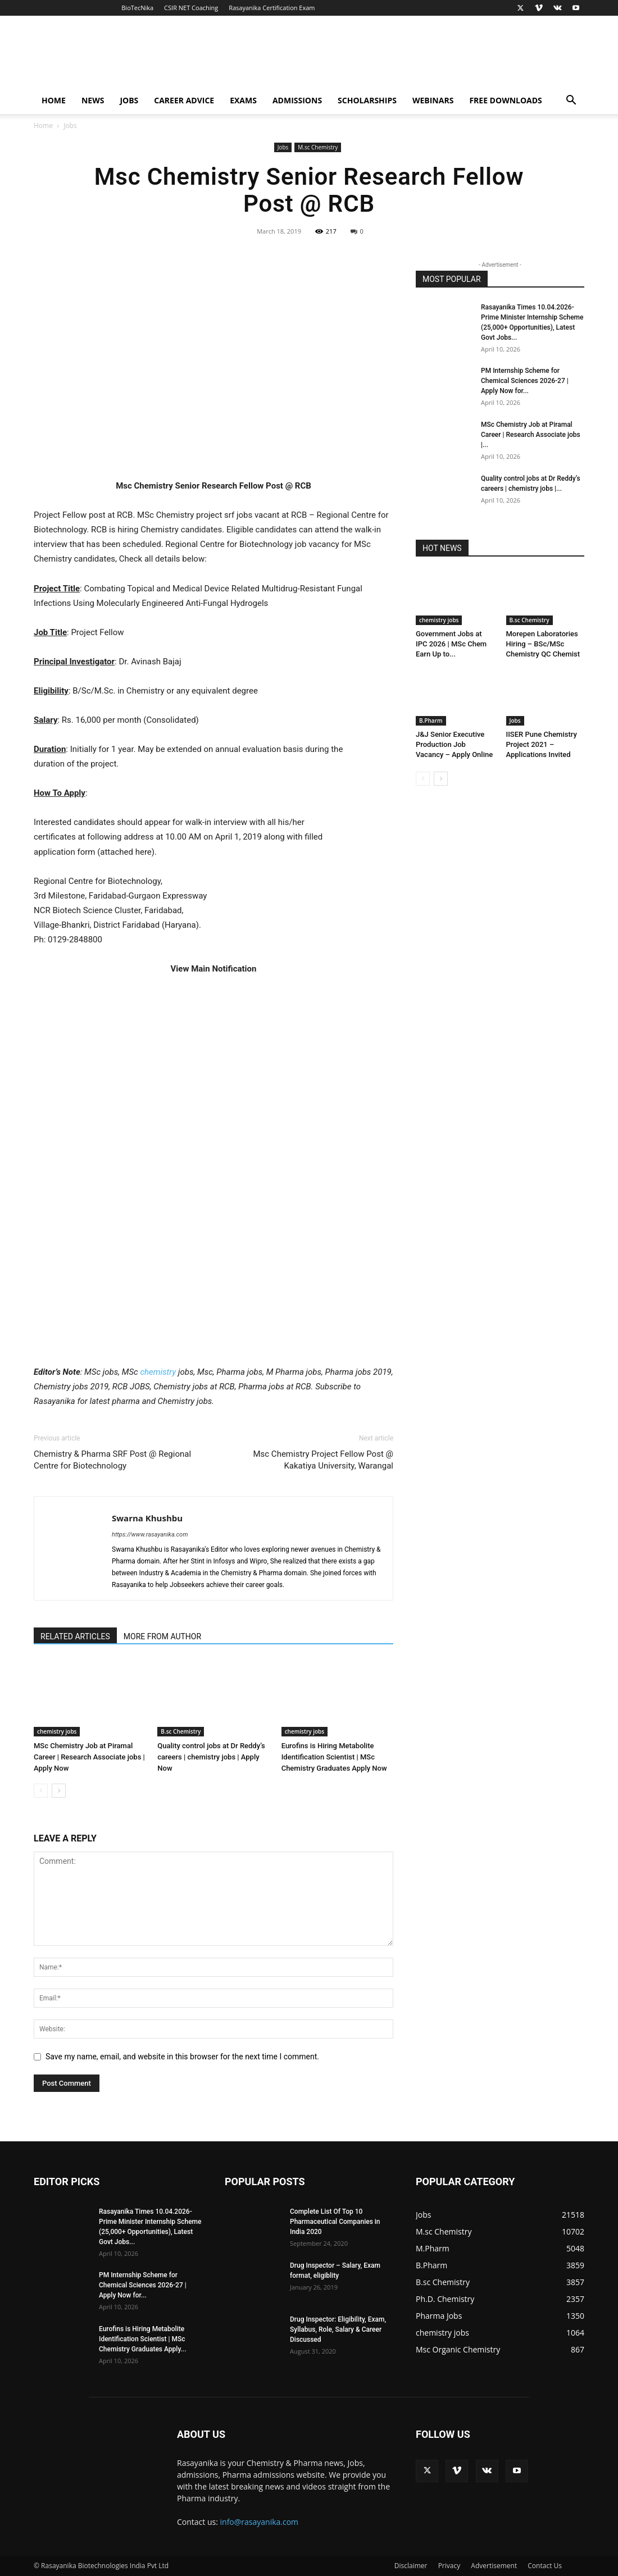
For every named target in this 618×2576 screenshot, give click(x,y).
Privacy (449, 2565)
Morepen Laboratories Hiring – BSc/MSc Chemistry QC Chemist (543, 644)
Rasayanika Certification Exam (272, 7)
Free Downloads (505, 100)
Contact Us (545, 2565)
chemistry (158, 1372)
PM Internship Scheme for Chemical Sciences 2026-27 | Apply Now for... (525, 381)
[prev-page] (41, 1791)
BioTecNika (137, 7)
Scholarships (367, 100)
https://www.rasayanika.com (150, 1534)
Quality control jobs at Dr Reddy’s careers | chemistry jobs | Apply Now (211, 1756)
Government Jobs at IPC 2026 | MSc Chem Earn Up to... (451, 644)
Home (54, 100)
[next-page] (59, 1791)
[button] (570, 101)
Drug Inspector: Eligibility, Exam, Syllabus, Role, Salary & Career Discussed (338, 2329)
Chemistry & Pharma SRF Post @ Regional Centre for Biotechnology (112, 1460)
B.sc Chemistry (181, 1731)
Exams (243, 100)
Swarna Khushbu (147, 1518)
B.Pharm (431, 720)
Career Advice (184, 100)
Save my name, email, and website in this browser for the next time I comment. (182, 2056)
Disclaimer (411, 2565)
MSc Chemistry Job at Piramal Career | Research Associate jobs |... (530, 435)
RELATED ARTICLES (75, 1636)
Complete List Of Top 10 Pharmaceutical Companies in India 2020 (335, 2222)
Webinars (432, 100)
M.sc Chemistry (318, 147)
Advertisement (494, 2565)
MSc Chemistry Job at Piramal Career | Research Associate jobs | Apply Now (89, 1756)
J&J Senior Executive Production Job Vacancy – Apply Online (454, 744)
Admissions (297, 100)
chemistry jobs (56, 1731)
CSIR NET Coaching (191, 7)
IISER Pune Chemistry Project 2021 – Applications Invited (541, 744)
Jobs (129, 100)
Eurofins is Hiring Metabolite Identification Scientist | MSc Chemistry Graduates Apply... (143, 2339)
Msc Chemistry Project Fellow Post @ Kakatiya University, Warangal (323, 1460)
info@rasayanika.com (259, 2521)
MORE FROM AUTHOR (162, 1636)
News (92, 100)
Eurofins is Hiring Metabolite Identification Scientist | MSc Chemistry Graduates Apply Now (334, 1756)
